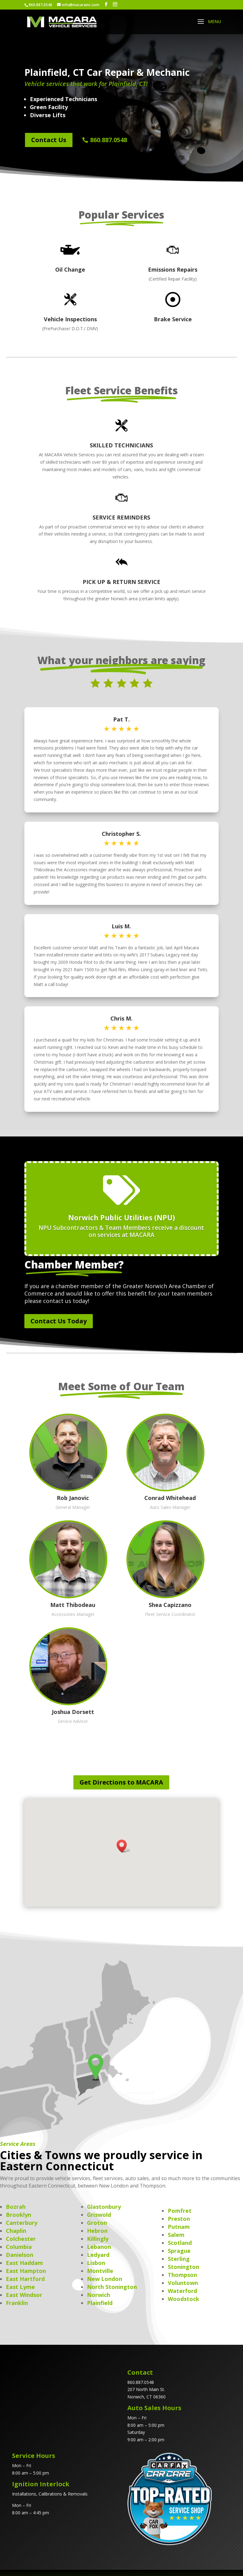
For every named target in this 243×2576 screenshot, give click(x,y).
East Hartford (25, 2278)
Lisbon (96, 2262)
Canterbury (21, 2222)
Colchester (21, 2238)
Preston (179, 2218)
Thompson (182, 2274)
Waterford (182, 2291)
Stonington (183, 2266)
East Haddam (24, 2262)
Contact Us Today (59, 1321)
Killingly (98, 2238)
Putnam (179, 2226)
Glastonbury (104, 2206)
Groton (97, 2222)
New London (104, 2278)
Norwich (98, 2295)
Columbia (19, 2246)
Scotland (180, 2242)
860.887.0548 (108, 140)
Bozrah (16, 2206)
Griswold (99, 2214)
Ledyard (98, 2254)
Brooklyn (18, 2214)
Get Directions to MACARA (121, 1782)
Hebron (97, 2230)
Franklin (17, 2303)
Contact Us (48, 140)
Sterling (179, 2258)
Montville (100, 2270)
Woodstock (183, 2299)
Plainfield (100, 2303)
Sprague (179, 2250)
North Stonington (112, 2286)
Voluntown (183, 2282)
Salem (176, 2234)
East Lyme (20, 2286)
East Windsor (24, 2295)
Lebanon (99, 2246)
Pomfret (180, 2210)
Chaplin (16, 2230)
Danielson (19, 2254)
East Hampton (26, 2270)
